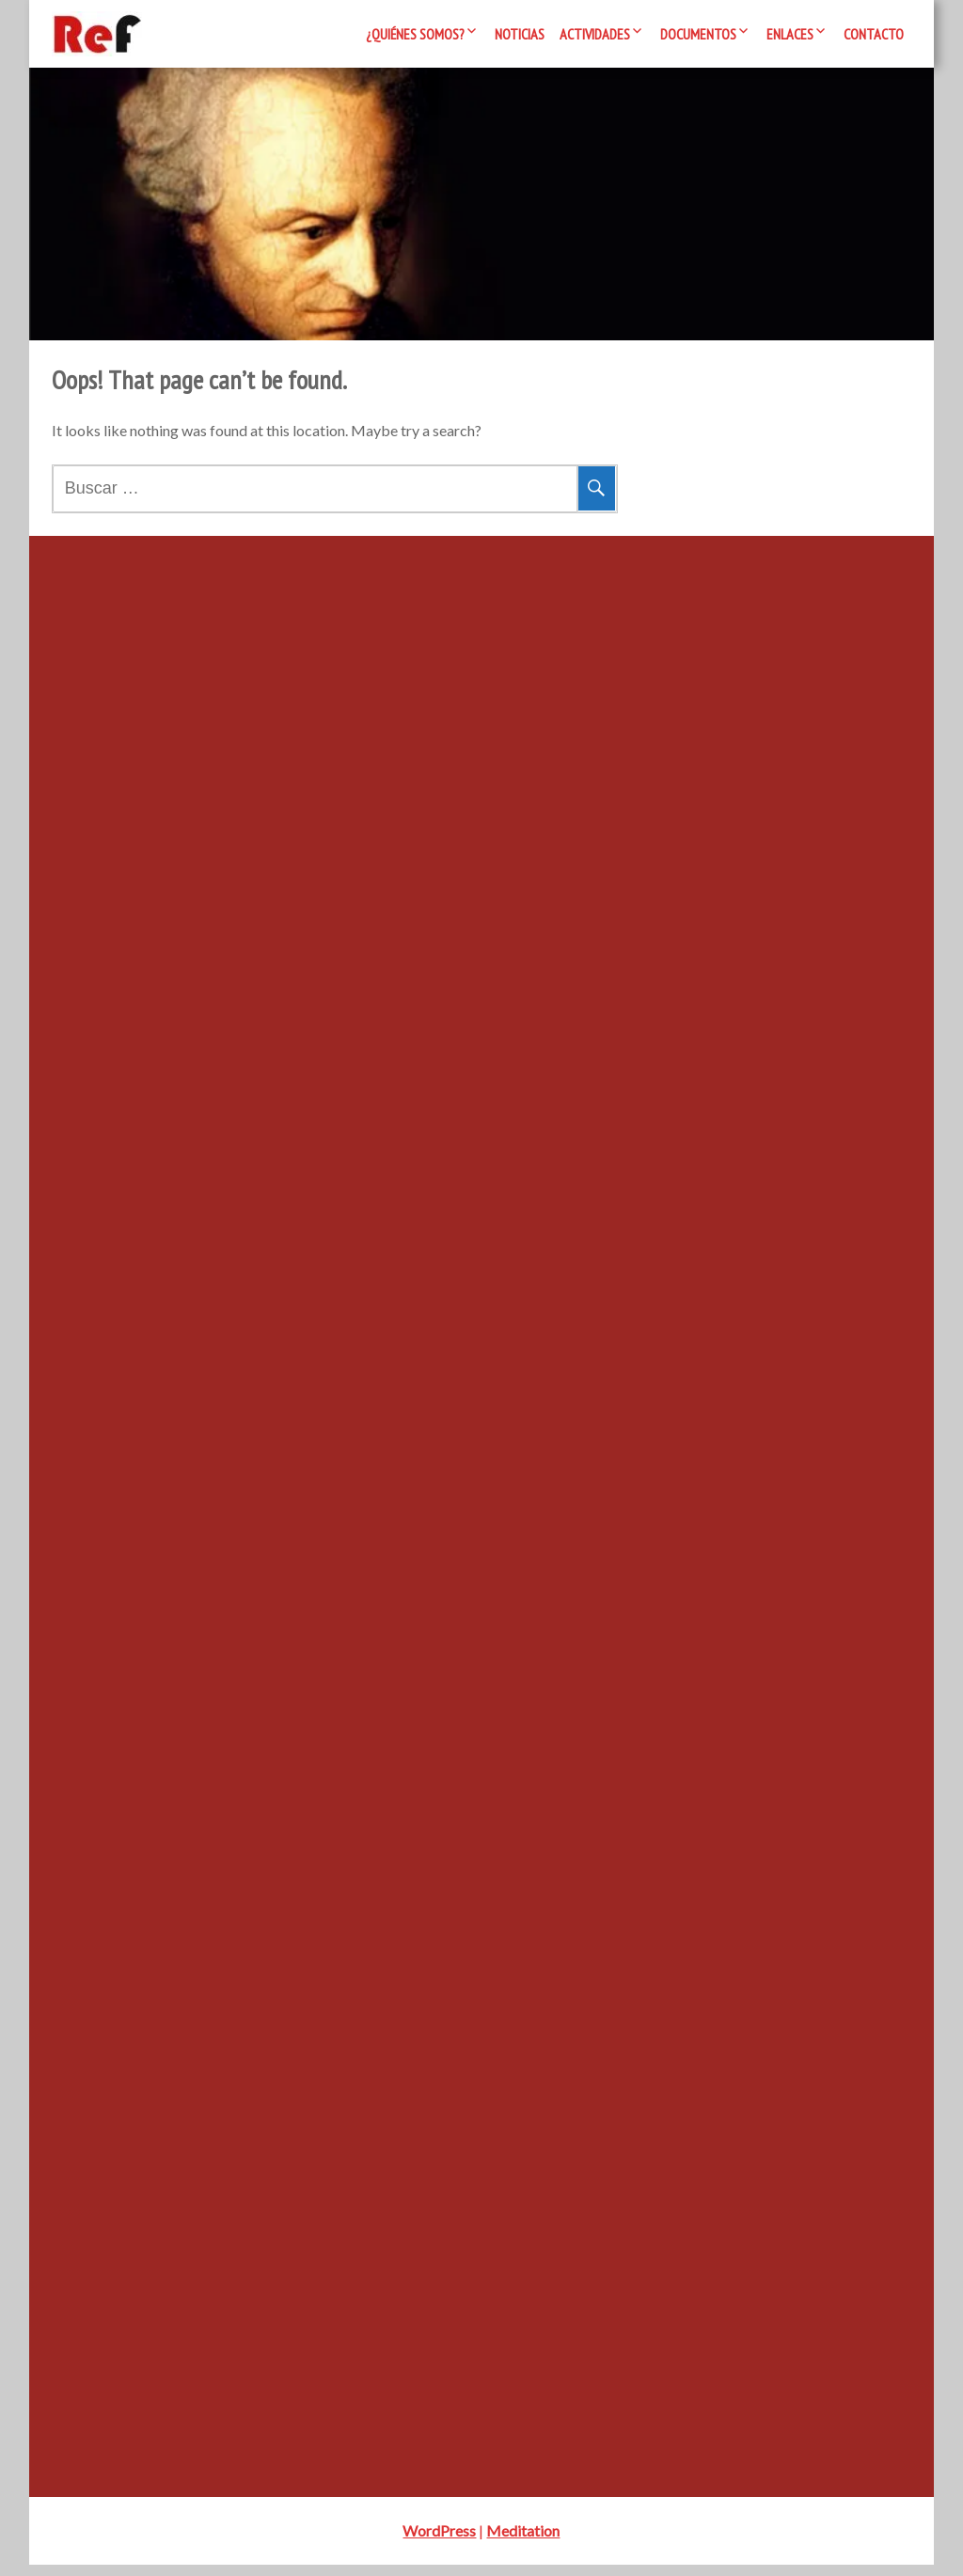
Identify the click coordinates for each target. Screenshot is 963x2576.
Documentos (698, 33)
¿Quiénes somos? (415, 33)
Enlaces (789, 33)
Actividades (595, 33)
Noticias (520, 33)
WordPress (439, 2542)
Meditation (523, 2542)
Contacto (874, 33)
